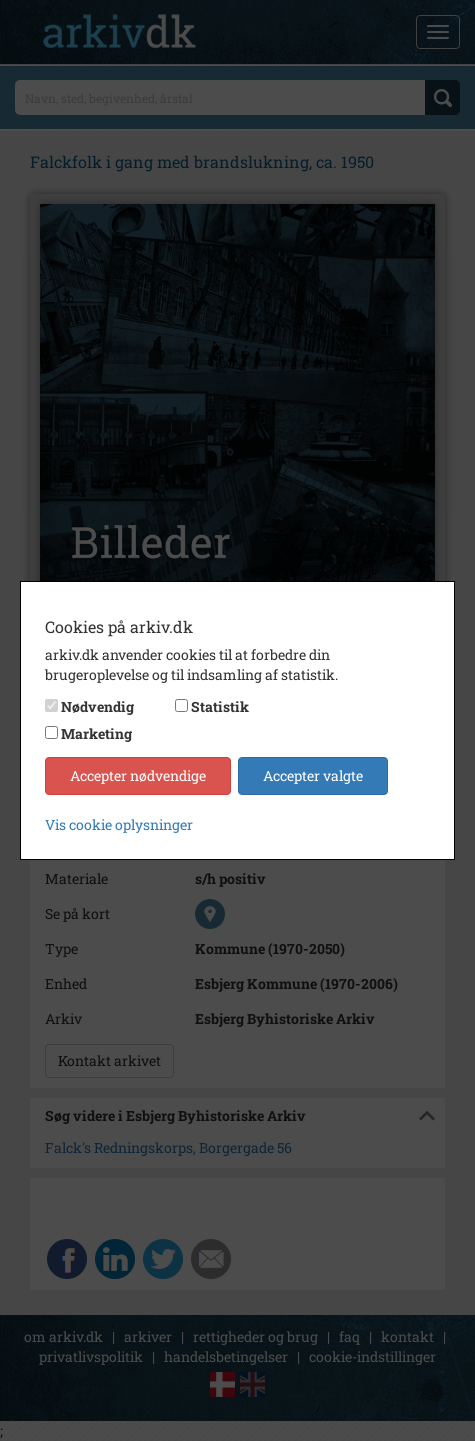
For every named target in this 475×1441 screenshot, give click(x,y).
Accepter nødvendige (138, 775)
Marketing (96, 733)
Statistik (220, 706)
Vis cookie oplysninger (119, 824)
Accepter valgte (313, 775)
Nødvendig (97, 706)
